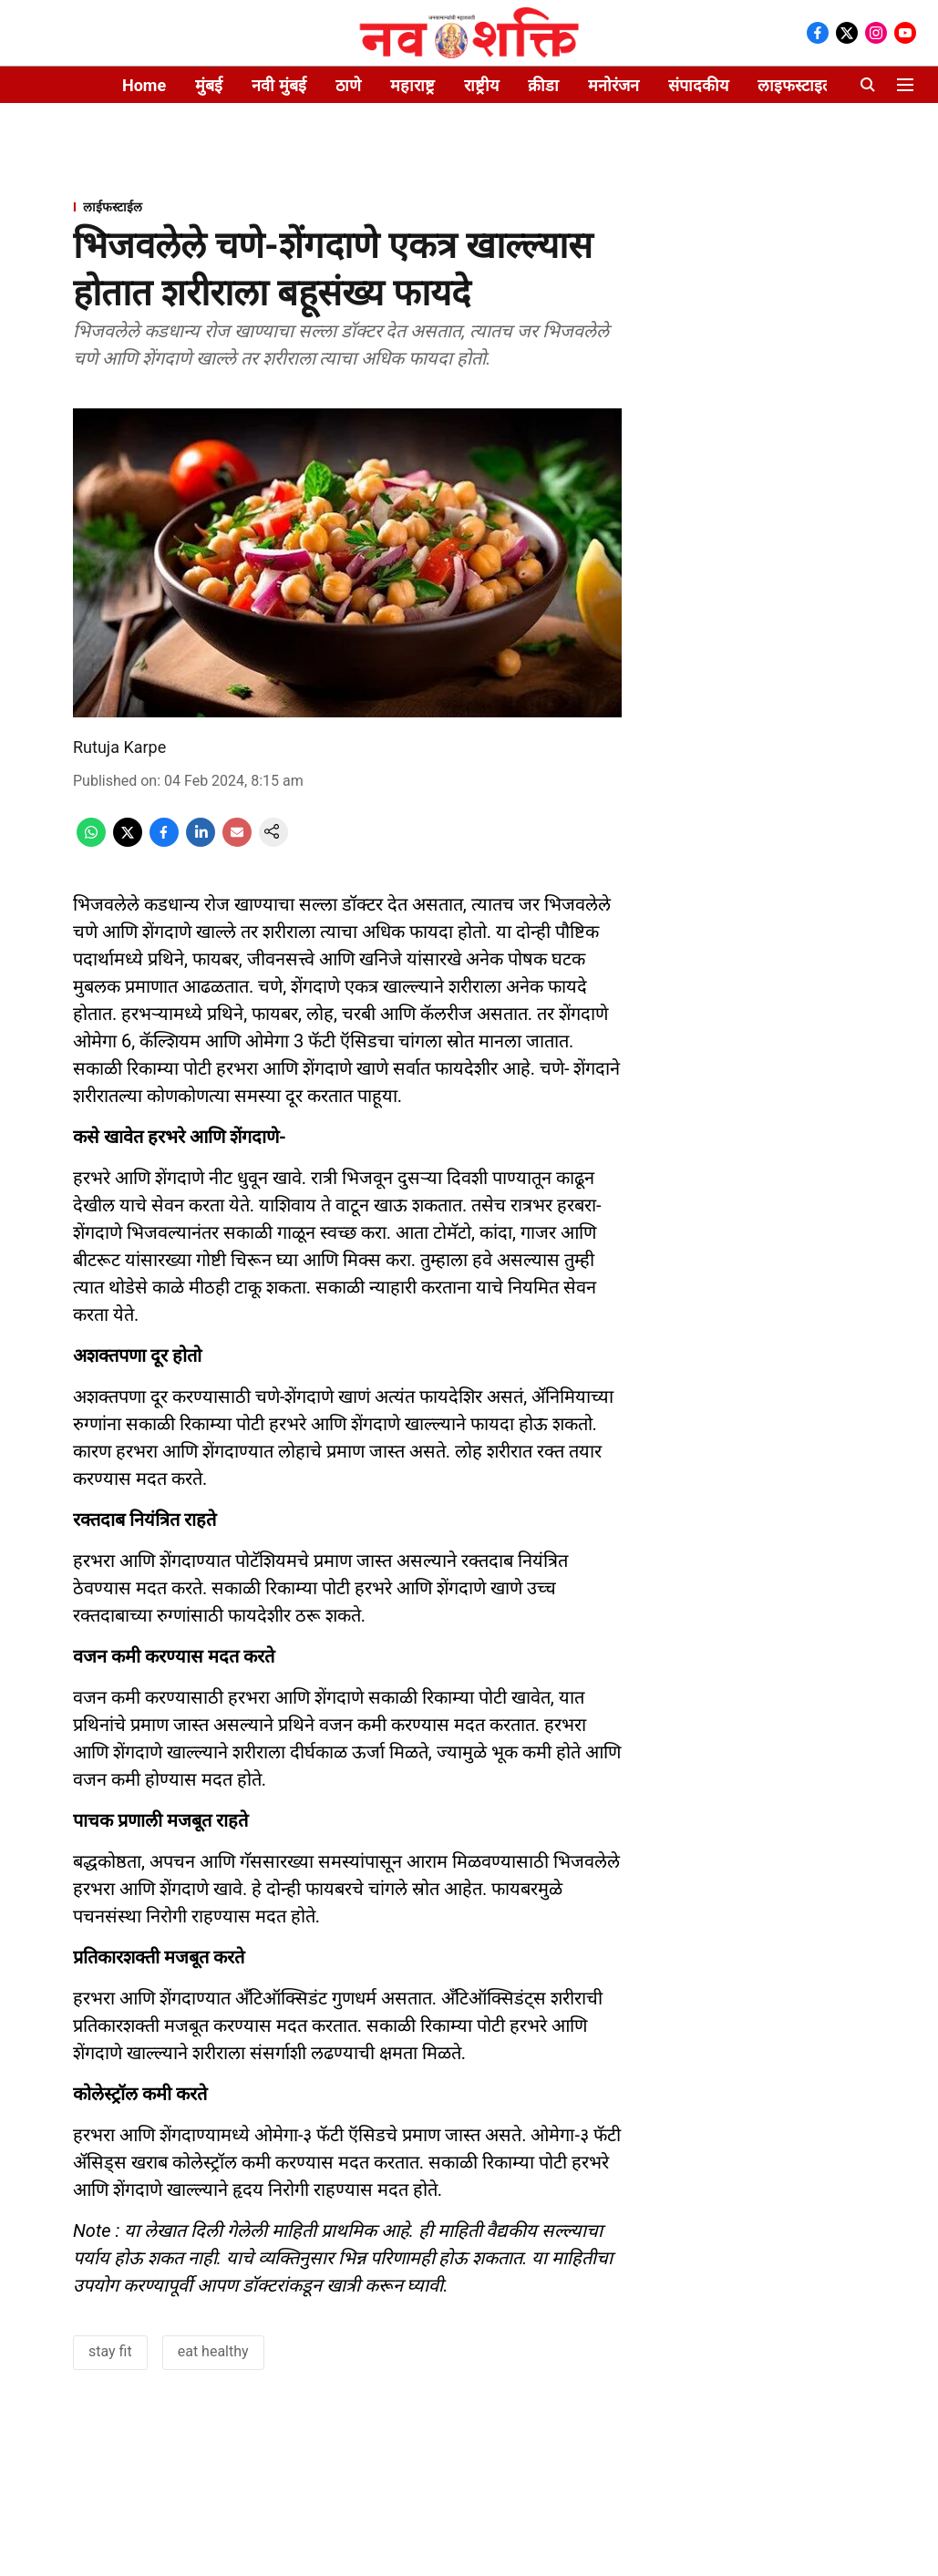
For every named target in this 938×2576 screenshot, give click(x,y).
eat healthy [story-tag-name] (213, 2351)
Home (144, 85)
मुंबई (208, 85)
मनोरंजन (613, 85)
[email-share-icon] (237, 841)
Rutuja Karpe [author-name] (119, 747)
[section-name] (347, 206)
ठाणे (348, 85)
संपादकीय (698, 85)
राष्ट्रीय (481, 85)
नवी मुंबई (278, 85)
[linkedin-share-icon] (200, 841)
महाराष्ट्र (412, 85)
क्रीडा (543, 85)
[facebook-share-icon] (164, 841)
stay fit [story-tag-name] (110, 2351)
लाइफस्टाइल (796, 85)
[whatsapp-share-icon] (91, 841)
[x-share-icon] (127, 841)
